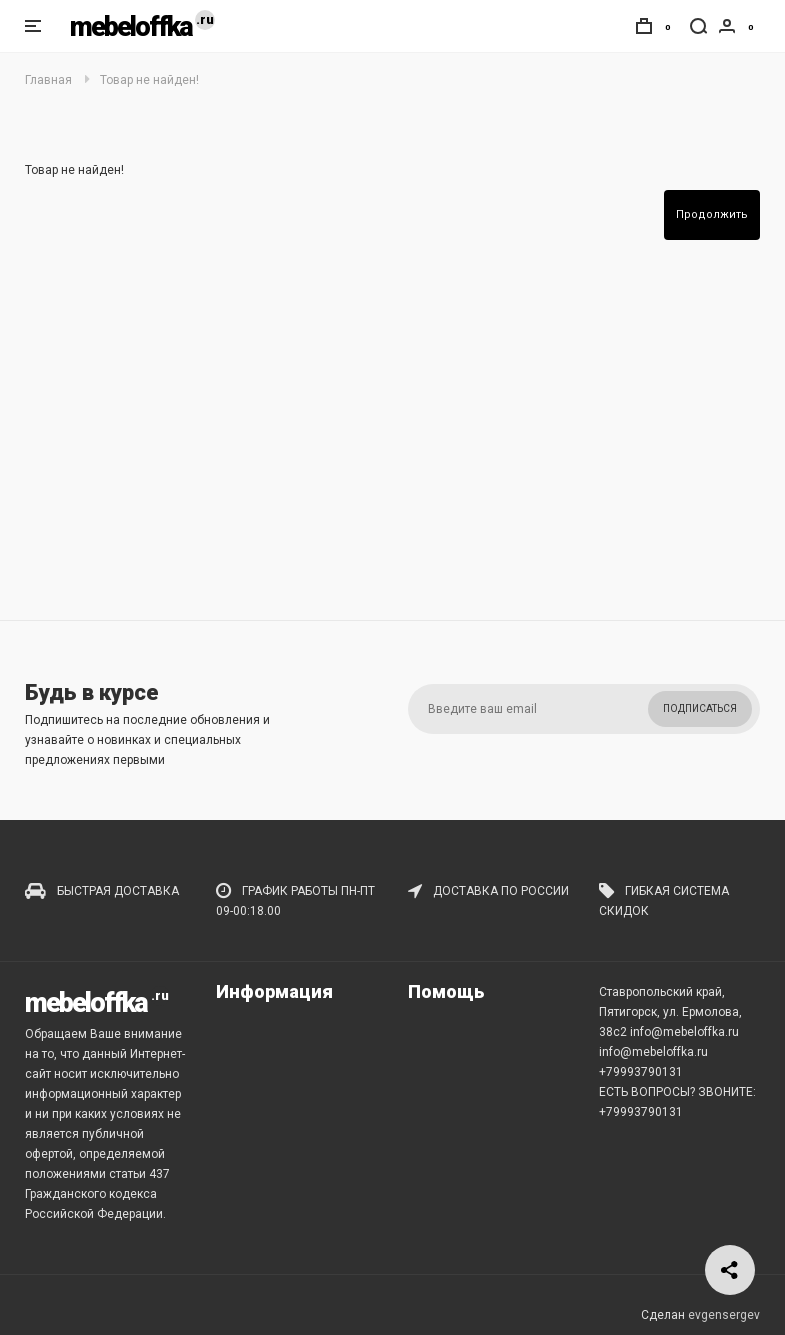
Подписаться (700, 708)
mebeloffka (131, 27)
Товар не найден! (149, 80)
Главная (48, 80)
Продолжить (712, 214)
